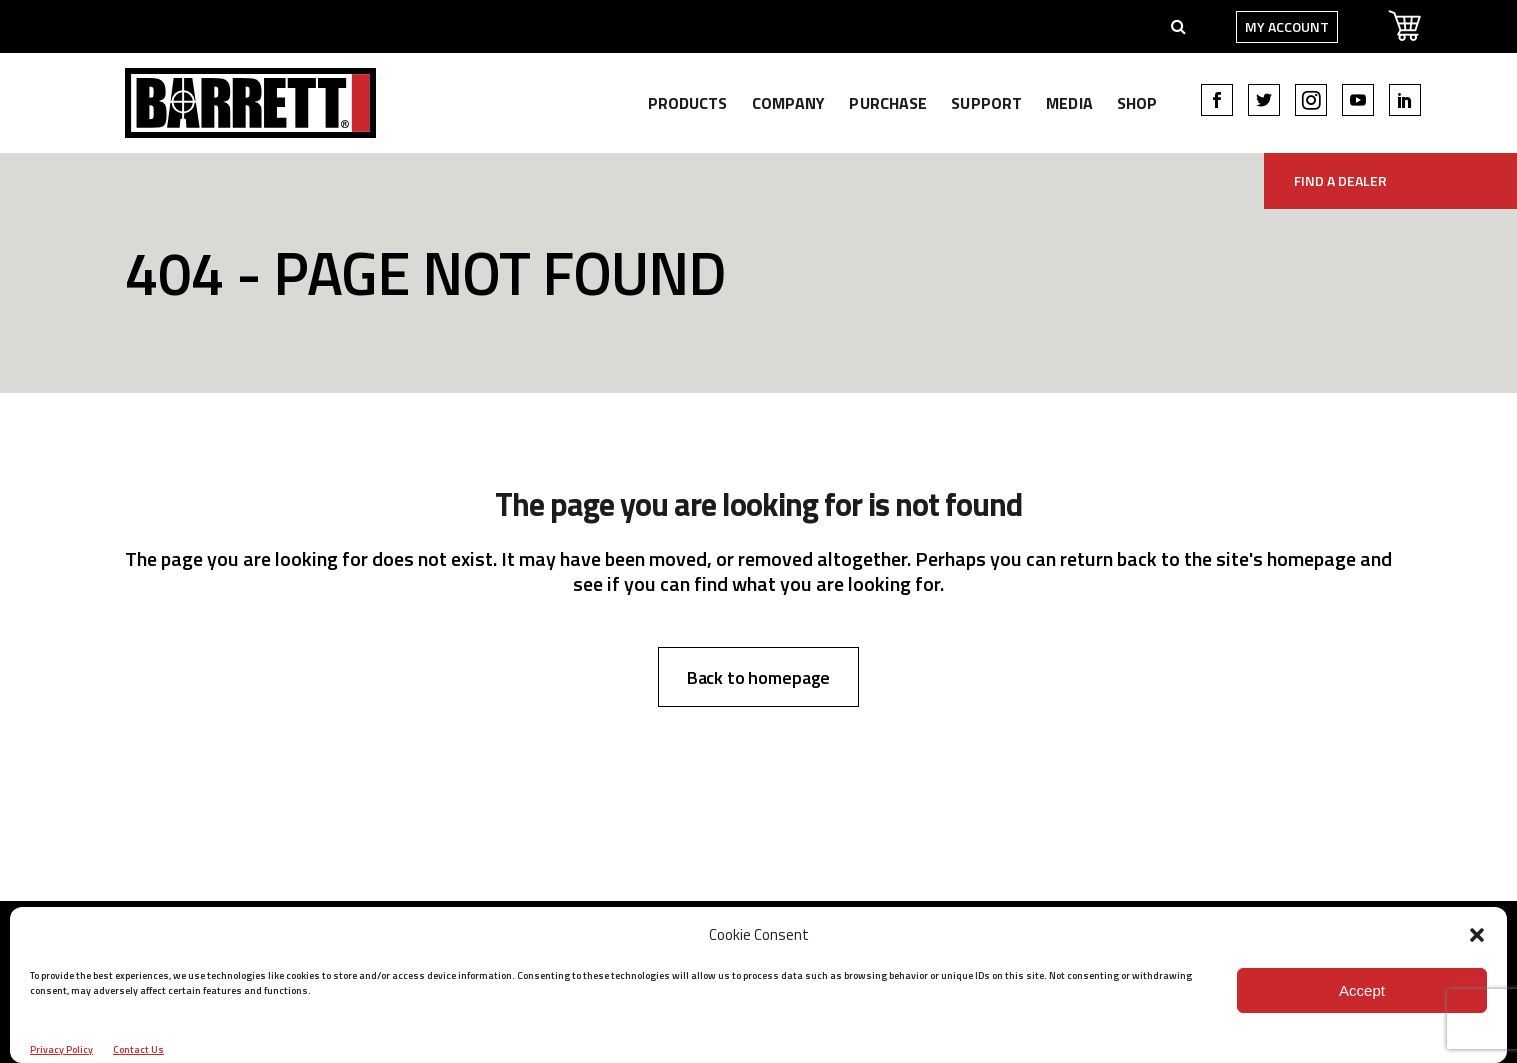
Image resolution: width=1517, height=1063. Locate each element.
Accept (1362, 990)
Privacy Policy (61, 1049)
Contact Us (138, 1049)
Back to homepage (759, 677)
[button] (1477, 935)
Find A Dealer (1340, 180)
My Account (1258, 26)
